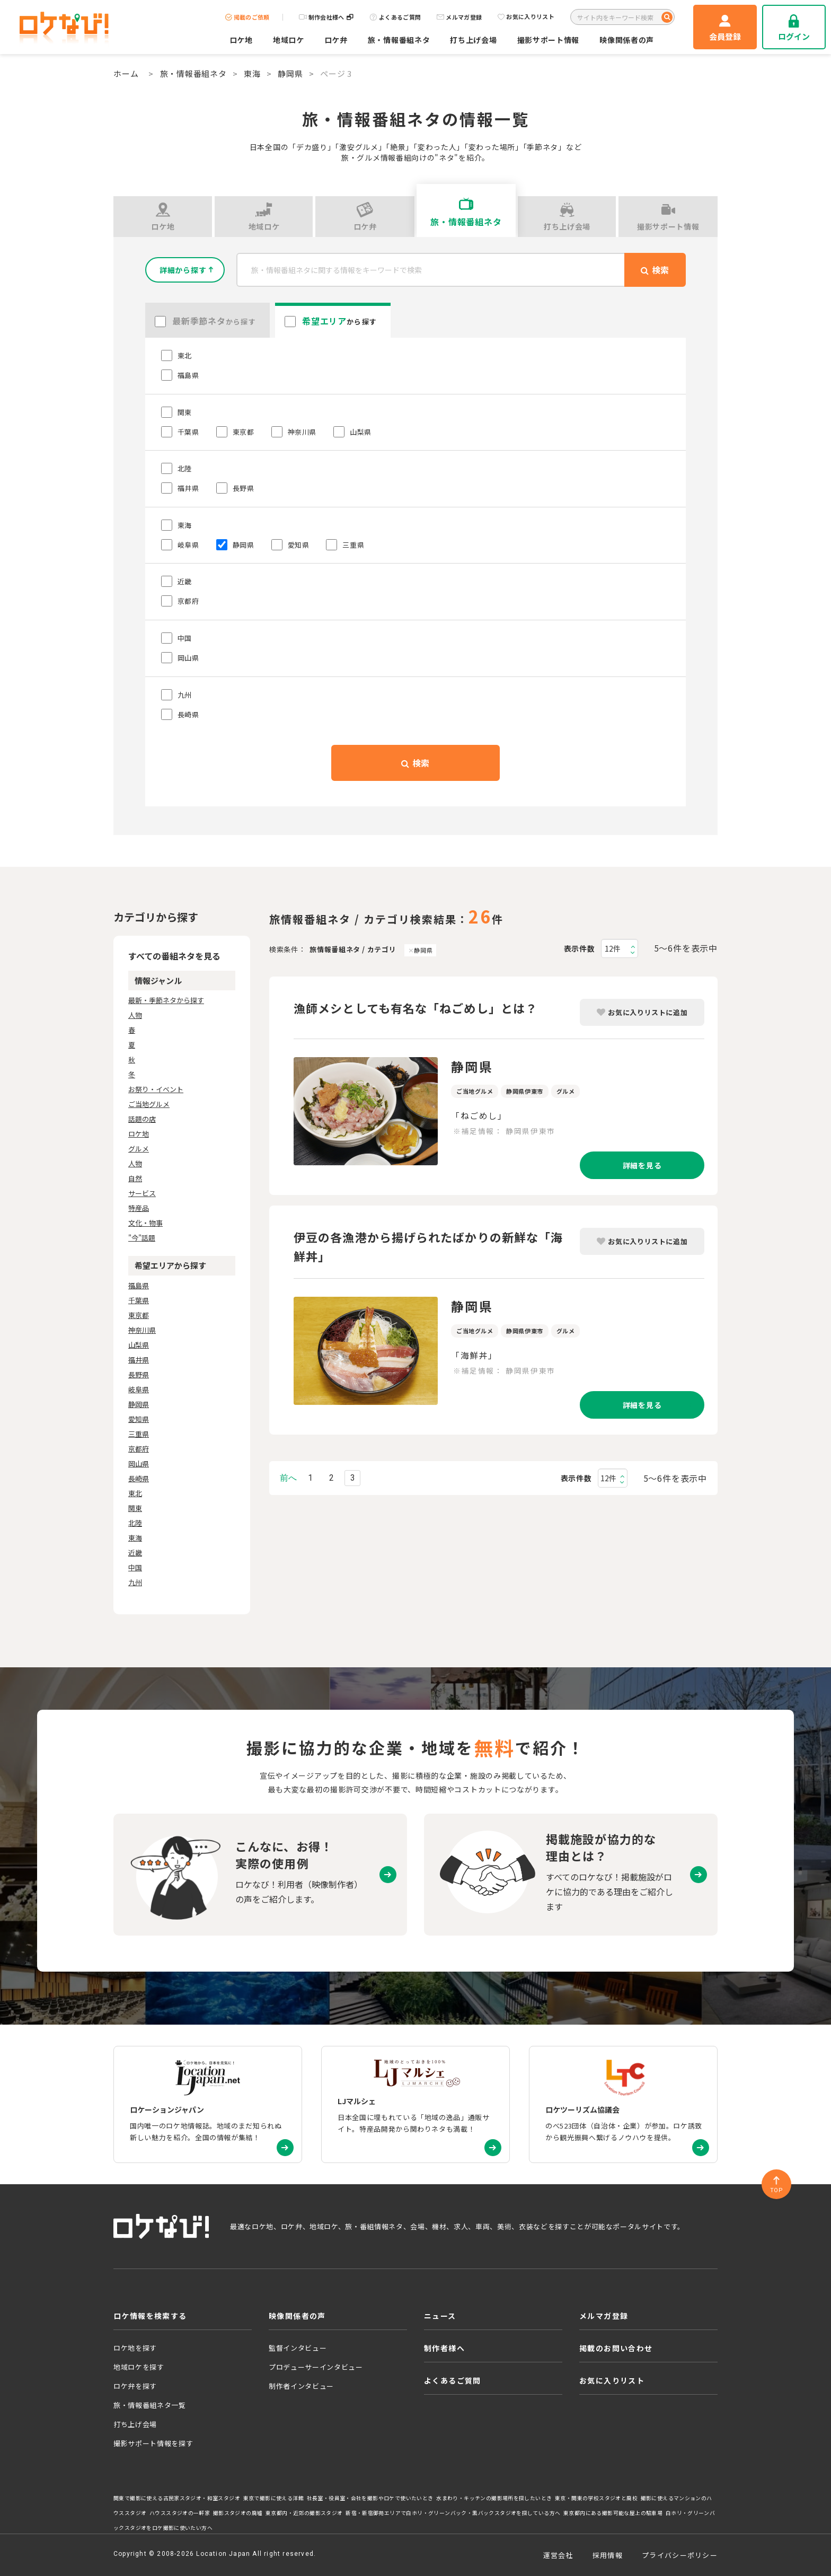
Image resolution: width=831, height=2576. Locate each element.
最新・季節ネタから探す (166, 1000)
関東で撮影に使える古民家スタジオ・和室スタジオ (176, 2498)
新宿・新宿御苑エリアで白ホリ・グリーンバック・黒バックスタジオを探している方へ (453, 2513)
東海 (252, 73)
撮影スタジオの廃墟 (238, 2513)
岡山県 (138, 1463)
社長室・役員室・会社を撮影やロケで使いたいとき (370, 2498)
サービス (142, 1193)
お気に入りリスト (526, 17)
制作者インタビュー (301, 2386)
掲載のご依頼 (247, 17)
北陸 (135, 1523)
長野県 (138, 1374)
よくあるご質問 (395, 17)
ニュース (440, 2315)
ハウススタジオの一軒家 (179, 2513)
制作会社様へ (326, 17)
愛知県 (138, 1419)
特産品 (138, 1208)
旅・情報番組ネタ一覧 (149, 2405)
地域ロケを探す (138, 2367)
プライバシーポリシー (680, 2555)
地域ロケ (288, 39)
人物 (135, 1015)
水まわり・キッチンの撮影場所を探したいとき (494, 2498)
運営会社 (558, 2555)
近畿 (135, 1553)
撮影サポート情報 (548, 39)
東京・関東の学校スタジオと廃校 (596, 2498)
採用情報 (608, 2555)
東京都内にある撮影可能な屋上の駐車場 (612, 2513)
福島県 (138, 1285)
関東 (135, 1508)
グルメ (138, 1149)
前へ (288, 1478)
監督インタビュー (297, 2348)
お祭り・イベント (155, 1089)
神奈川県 (142, 1330)
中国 (135, 1567)
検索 (415, 763)
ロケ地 (241, 39)
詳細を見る (642, 1165)
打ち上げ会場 (473, 39)
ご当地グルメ (149, 1104)
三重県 (138, 1434)
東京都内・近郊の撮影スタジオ (304, 2513)
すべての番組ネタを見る (174, 955)
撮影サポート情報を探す (153, 2443)
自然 (135, 1178)
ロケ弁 (336, 39)
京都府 (138, 1449)
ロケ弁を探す (135, 2386)
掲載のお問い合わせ (616, 2348)
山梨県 (138, 1345)
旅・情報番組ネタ (399, 39)
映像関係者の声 (626, 39)
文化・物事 (145, 1223)
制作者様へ (444, 2348)
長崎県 (138, 1478)
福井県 (138, 1360)
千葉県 (138, 1300)
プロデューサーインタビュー (316, 2367)
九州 (135, 1582)
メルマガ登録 (459, 17)
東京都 (138, 1315)
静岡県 (290, 73)
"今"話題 (141, 1238)
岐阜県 (138, 1389)
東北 (135, 1493)
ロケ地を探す (135, 2348)
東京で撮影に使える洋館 (273, 2498)
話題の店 (142, 1119)
